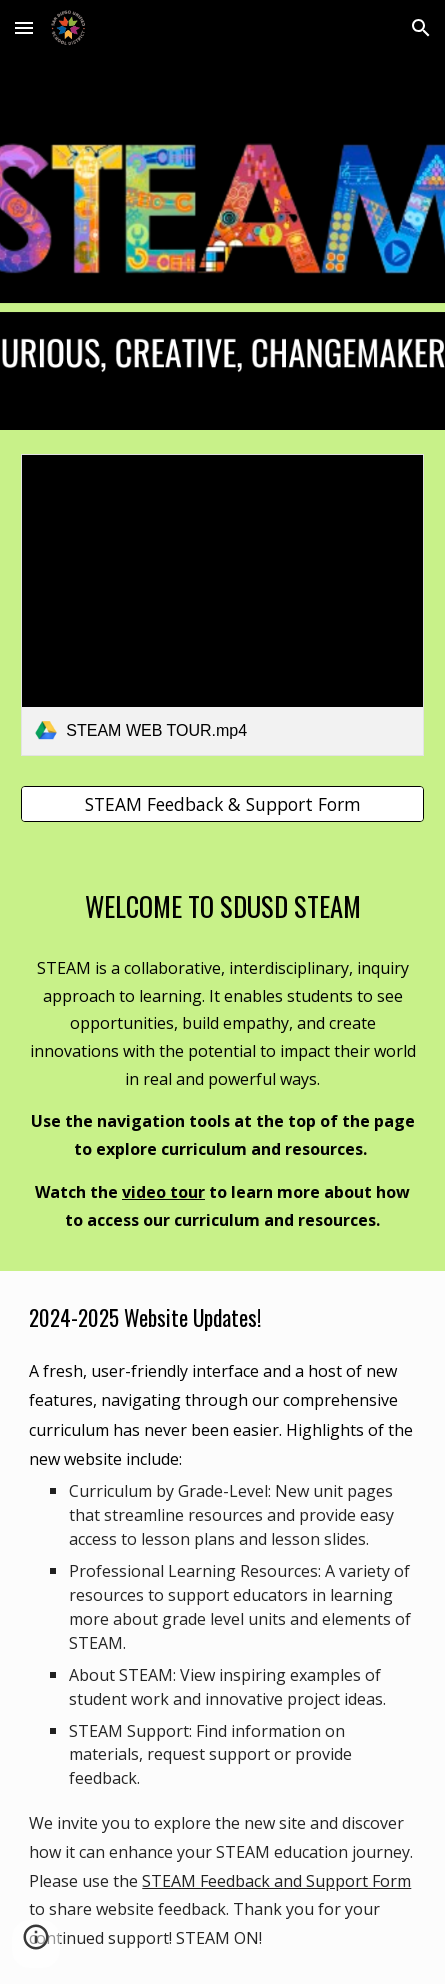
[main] (222, 905)
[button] (24, 27)
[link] (222, 605)
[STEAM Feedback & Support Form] (222, 804)
